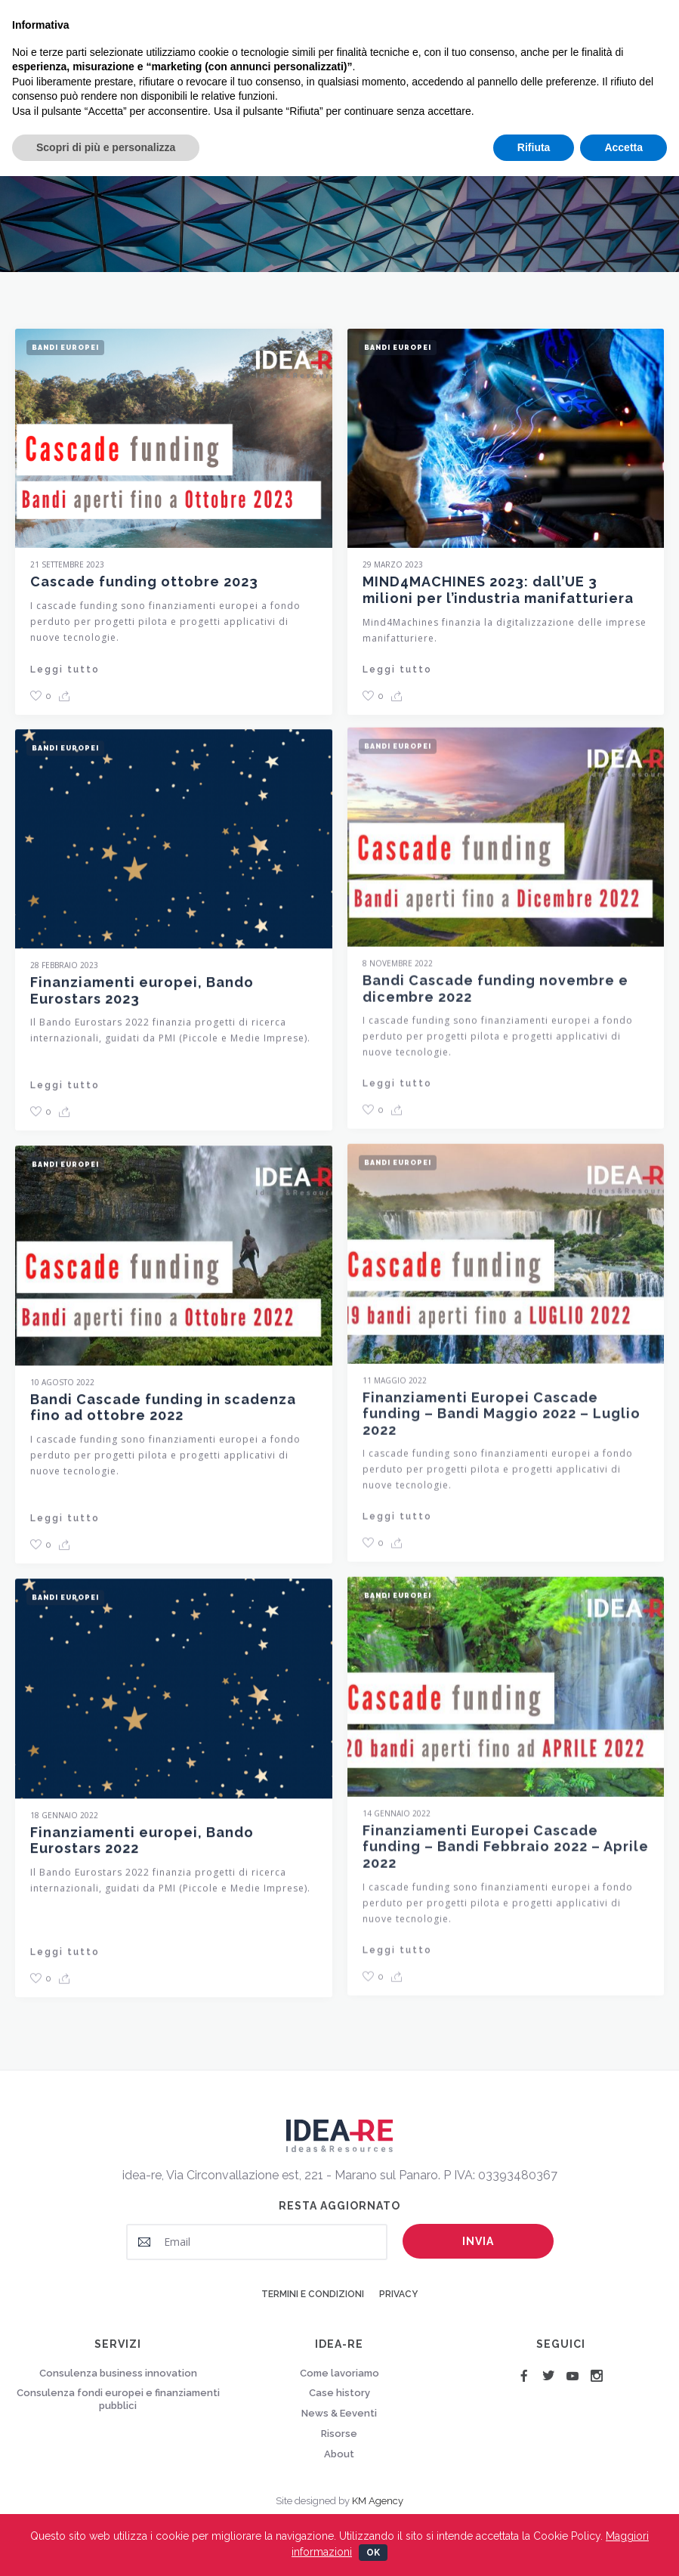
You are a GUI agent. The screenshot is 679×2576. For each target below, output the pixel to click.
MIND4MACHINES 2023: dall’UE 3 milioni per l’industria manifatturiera (498, 590)
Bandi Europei (65, 347)
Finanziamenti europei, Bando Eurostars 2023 (142, 1001)
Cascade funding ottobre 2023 (144, 581)
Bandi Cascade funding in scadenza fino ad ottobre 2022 (163, 1418)
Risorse (339, 2433)
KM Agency (377, 2500)
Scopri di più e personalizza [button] (105, 147)
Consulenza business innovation (118, 2373)
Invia (478, 2241)
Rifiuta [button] (534, 147)
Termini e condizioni (312, 2294)
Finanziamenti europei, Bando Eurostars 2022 (142, 1851)
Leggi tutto (65, 669)
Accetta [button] (623, 147)
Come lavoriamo (339, 2373)
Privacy (398, 2294)
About (339, 2454)
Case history (339, 2392)
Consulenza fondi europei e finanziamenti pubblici (118, 2399)
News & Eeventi (339, 2413)
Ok (373, 2552)
